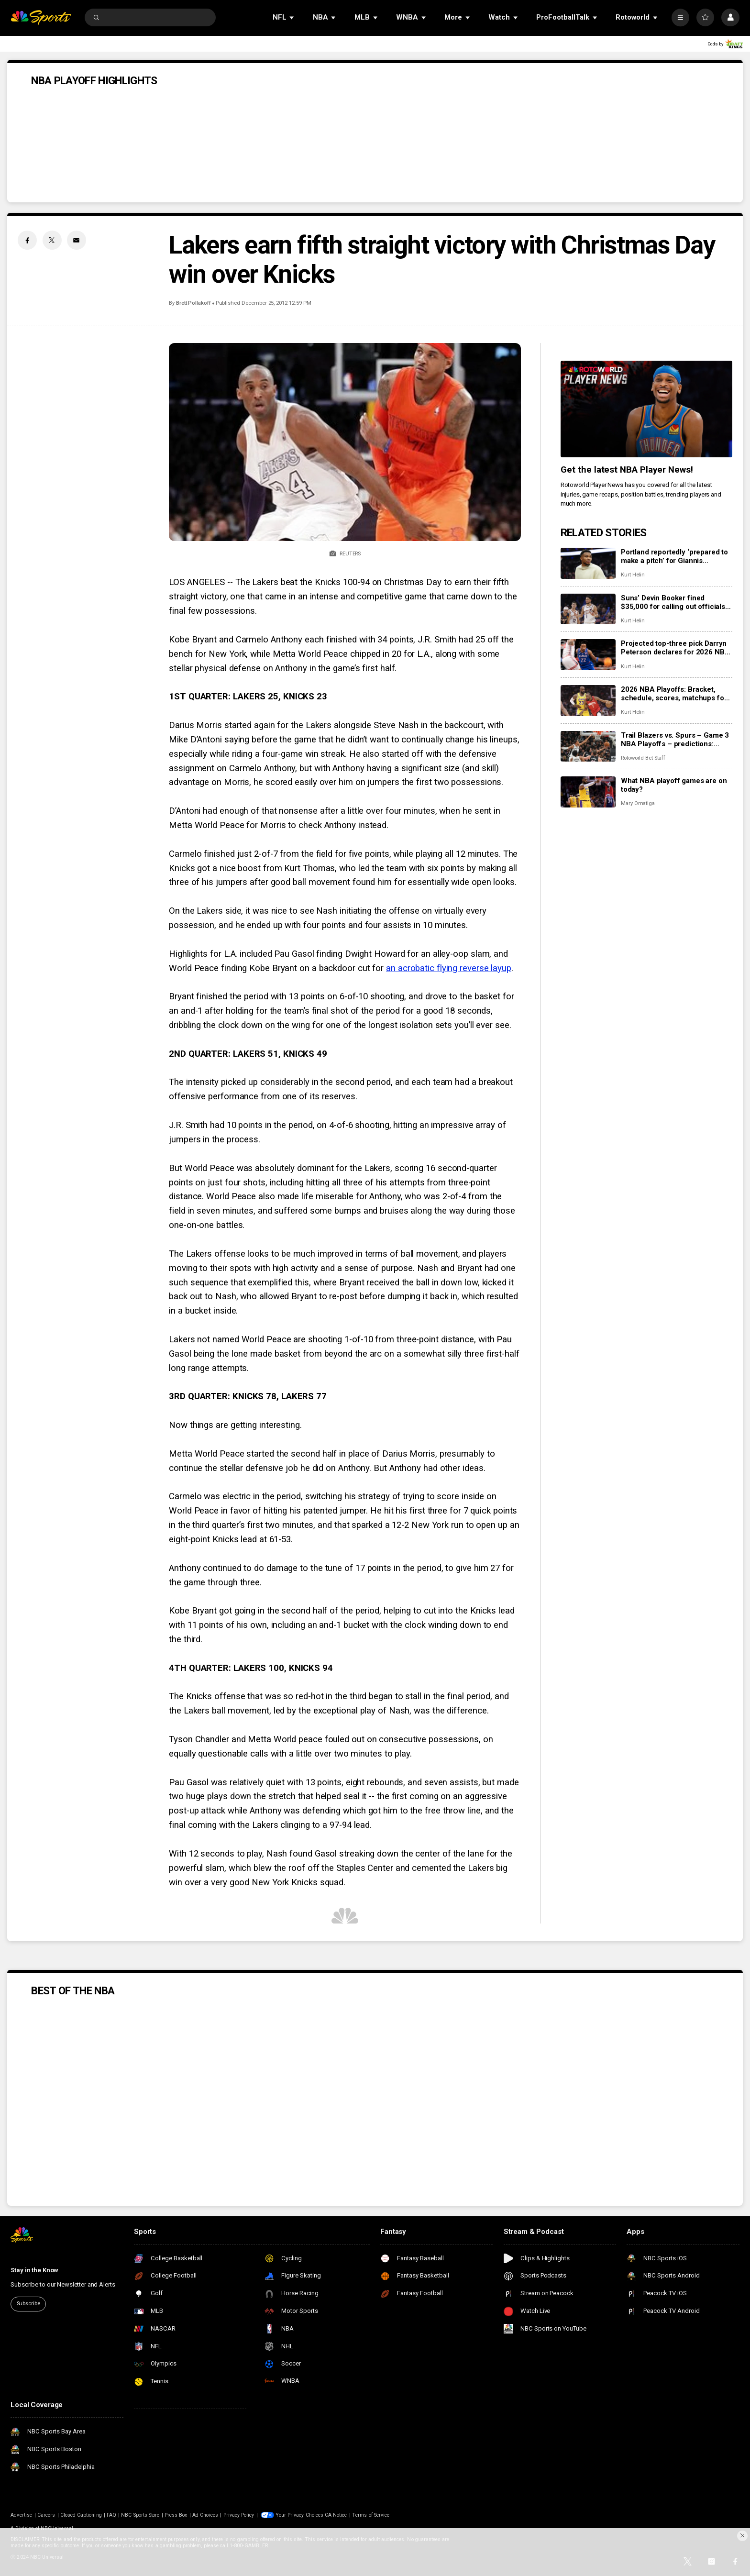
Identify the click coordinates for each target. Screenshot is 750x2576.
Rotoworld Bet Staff (643, 758)
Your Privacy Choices (299, 2515)
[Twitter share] (52, 240)
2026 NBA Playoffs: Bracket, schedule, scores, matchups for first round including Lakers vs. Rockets (674, 693)
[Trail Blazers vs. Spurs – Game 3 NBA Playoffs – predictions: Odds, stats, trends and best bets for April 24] (588, 746)
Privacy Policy (238, 2515)
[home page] (41, 17)
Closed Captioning (81, 2515)
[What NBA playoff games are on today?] (588, 791)
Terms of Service (370, 2515)
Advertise (21, 2515)
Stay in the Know (34, 2270)
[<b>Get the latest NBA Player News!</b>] (646, 409)
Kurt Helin (633, 575)
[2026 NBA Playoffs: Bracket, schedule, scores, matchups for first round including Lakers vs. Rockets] (588, 700)
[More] (680, 17)
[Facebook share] (27, 240)
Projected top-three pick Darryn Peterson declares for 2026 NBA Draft (675, 647)
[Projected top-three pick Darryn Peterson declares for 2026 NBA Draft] (588, 654)
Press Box (176, 2515)
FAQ (111, 2515)
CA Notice (336, 2515)
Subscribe (28, 2303)
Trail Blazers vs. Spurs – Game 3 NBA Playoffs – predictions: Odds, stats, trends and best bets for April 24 (675, 739)
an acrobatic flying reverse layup (448, 968)
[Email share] (76, 240)
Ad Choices (205, 2515)
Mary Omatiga (638, 803)
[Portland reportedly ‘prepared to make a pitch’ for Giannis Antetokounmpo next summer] (588, 563)
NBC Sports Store (140, 2515)
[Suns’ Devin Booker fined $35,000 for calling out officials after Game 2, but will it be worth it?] (588, 609)
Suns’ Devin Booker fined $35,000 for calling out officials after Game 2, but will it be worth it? (674, 602)
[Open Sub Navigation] (292, 17)
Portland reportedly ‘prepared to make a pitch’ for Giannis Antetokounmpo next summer (674, 556)
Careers (46, 2515)
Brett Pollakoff (193, 303)
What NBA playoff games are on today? (674, 785)
